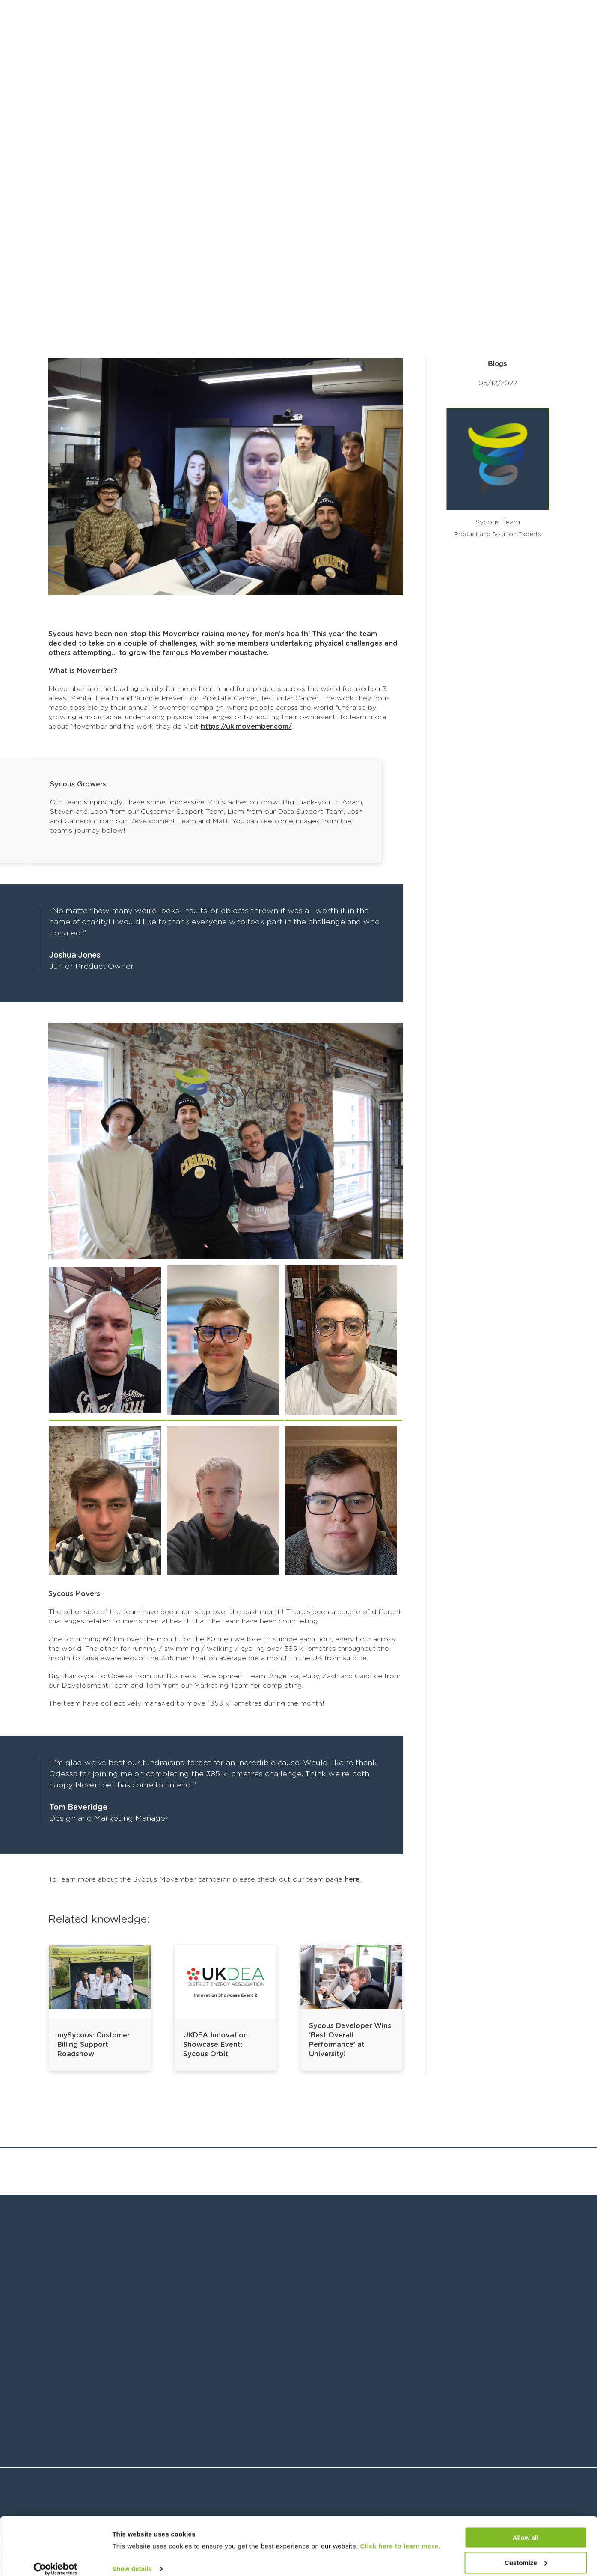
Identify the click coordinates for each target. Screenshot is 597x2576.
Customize (526, 2553)
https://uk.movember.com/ (246, 726)
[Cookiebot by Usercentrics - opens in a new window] (55, 2559)
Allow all (526, 2527)
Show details (132, 2559)
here (352, 1879)
